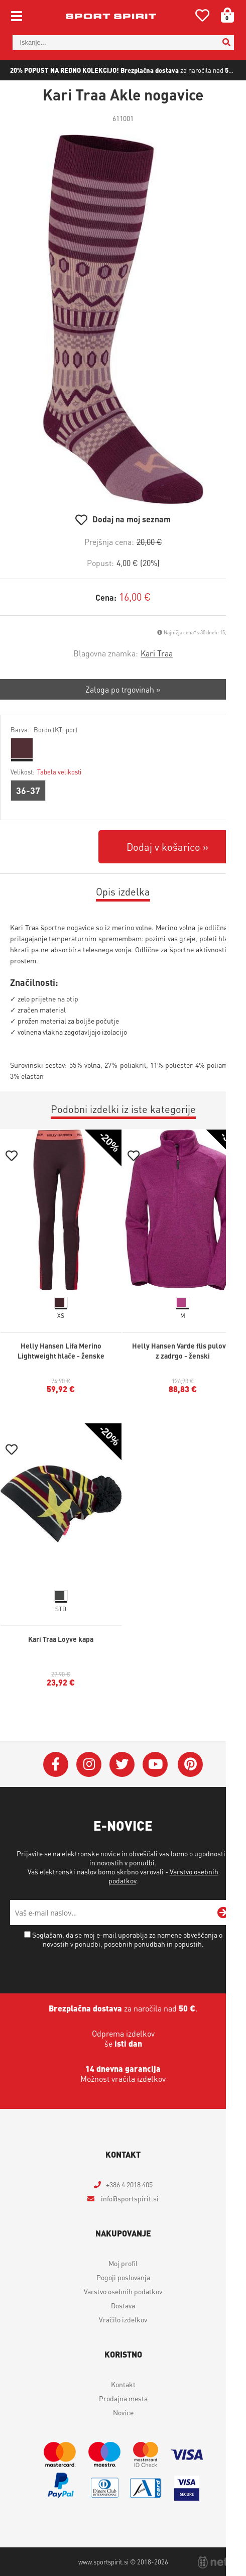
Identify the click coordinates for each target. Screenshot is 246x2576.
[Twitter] (122, 1764)
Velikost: (46, 771)
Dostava (123, 2305)
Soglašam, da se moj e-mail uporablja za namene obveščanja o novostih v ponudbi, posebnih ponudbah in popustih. (127, 1939)
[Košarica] (224, 15)
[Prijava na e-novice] (223, 1912)
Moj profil (123, 2263)
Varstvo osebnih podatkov (123, 2291)
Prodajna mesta (123, 2398)
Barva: (44, 729)
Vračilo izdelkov (123, 2319)
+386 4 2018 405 (129, 2184)
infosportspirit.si (129, 2198)
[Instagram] (88, 1764)
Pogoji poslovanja (123, 2277)
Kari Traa (157, 653)
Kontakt (123, 2384)
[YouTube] (155, 1764)
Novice (123, 2412)
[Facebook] (55, 1764)
